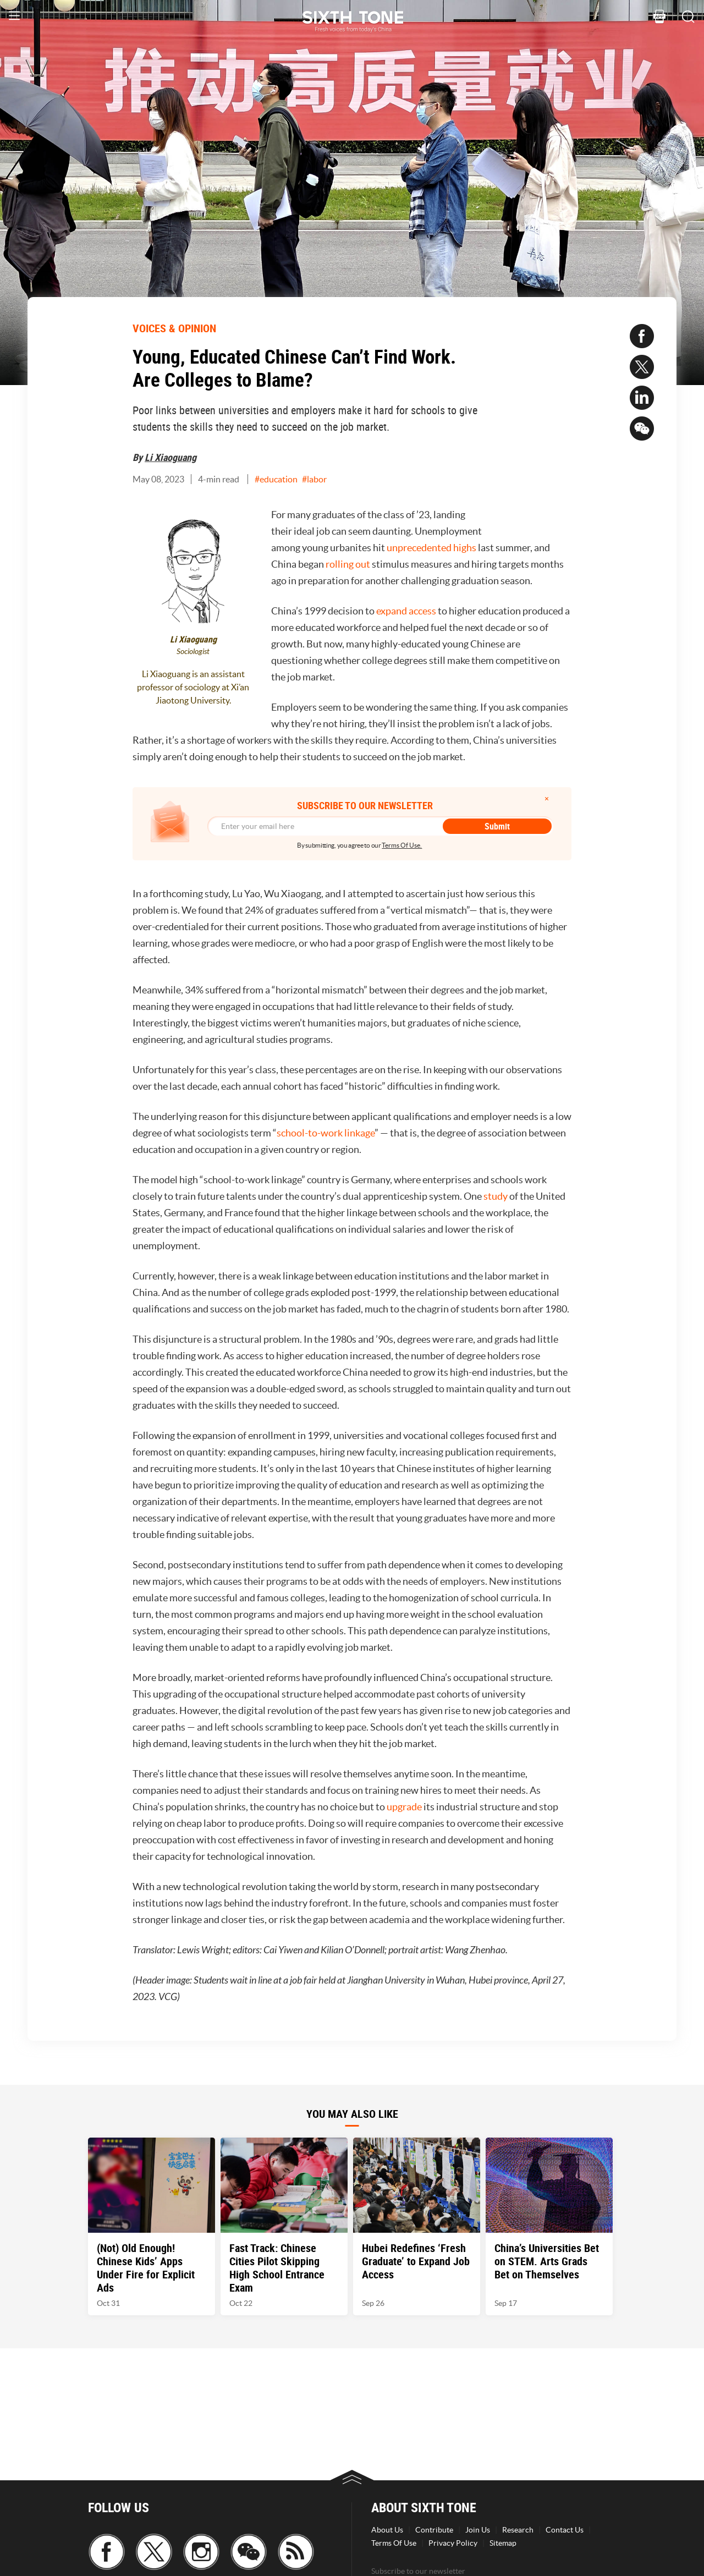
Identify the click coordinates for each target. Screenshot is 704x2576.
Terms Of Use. (402, 845)
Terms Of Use (393, 2543)
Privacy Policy (452, 2543)
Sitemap (503, 2543)
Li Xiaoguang (170, 457)
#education (276, 479)
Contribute (434, 2529)
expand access (406, 611)
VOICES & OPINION (174, 328)
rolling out (348, 564)
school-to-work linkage (326, 1133)
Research (518, 2529)
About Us (387, 2529)
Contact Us (565, 2529)
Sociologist (193, 651)
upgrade (404, 1806)
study (495, 1196)
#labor (314, 479)
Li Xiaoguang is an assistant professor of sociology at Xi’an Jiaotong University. (193, 687)
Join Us (477, 2529)
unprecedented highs (431, 547)
